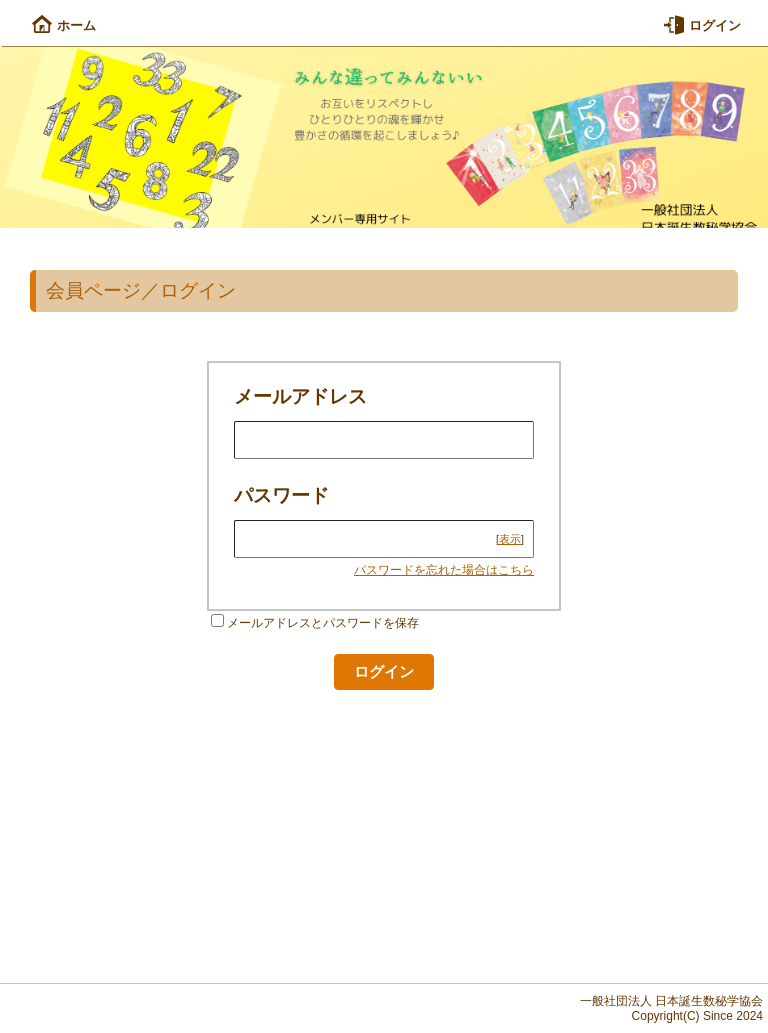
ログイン (702, 25)
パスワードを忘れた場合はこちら (444, 570)
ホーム (64, 25)
